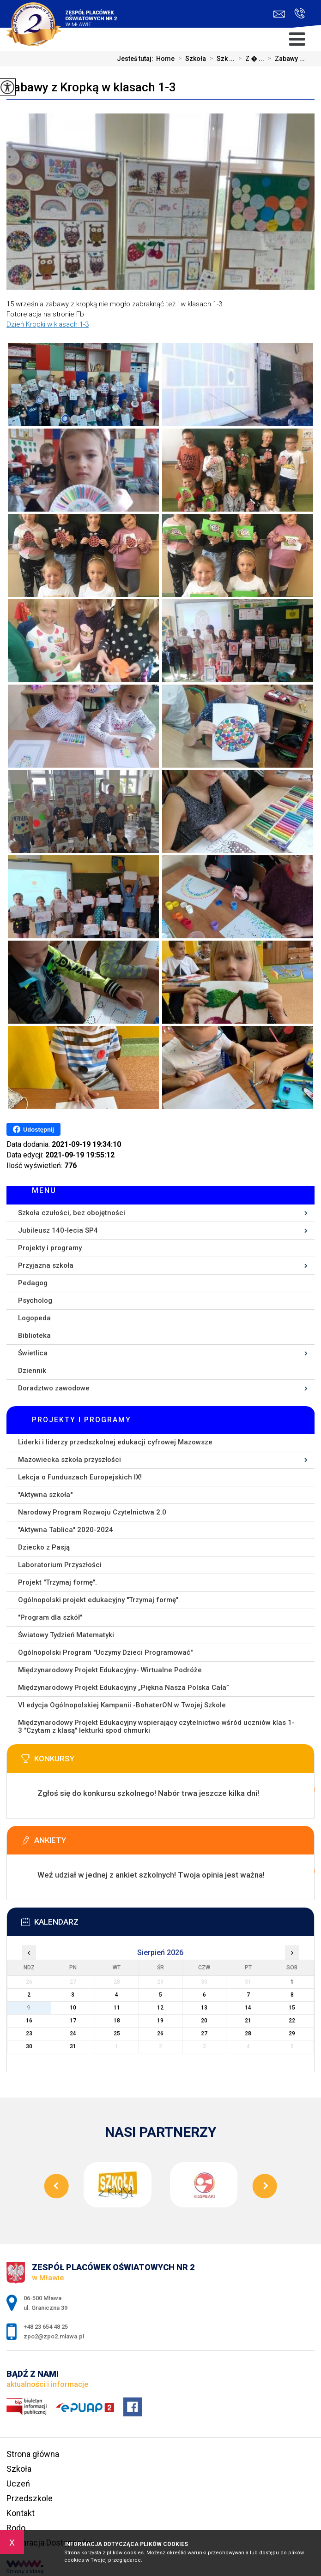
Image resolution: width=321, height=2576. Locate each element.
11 (117, 2007)
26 (160, 2033)
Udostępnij (33, 1129)
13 (204, 2007)
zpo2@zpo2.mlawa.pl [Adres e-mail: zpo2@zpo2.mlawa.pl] (54, 2336)
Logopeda (34, 1318)
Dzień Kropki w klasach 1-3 (47, 324)
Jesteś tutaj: (136, 58)
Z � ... (249, 58)
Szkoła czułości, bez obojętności (71, 1213)
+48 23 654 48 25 (299, 13)
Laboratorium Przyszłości (60, 1565)
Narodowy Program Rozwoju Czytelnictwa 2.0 (92, 1512)
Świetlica (33, 1353)
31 (73, 2046)
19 (160, 2020)
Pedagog (33, 1283)
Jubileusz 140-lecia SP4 (58, 1230)
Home (165, 58)
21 (248, 2020)
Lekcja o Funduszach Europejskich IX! (80, 1477)
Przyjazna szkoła (45, 1265)
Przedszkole (29, 2498)
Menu (44, 1190)
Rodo (15, 2528)
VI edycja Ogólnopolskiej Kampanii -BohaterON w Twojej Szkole (122, 1705)
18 (117, 2020)
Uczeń (18, 2483)
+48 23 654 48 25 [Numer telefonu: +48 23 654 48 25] (46, 2326)
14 (248, 2007)
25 (117, 2033)
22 (292, 2020)
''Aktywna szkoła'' (45, 1495)
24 (73, 2033)
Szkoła (190, 58)
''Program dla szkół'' (50, 1617)
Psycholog (35, 1300)
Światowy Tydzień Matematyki (66, 1635)
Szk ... (220, 58)
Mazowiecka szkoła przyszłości (69, 1459)
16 (29, 2020)
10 (73, 2007)
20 (204, 2020)
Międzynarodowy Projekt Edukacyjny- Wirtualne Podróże (110, 1670)
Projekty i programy (50, 1248)
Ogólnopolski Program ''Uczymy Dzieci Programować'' (105, 1652)
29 (292, 2033)
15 (292, 2007)
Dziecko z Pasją (44, 1547)
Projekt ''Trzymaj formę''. (57, 1582)
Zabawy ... (284, 58)
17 (73, 2020)
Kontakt (20, 2513)
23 (29, 2033)
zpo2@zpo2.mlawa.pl (279, 14)
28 (248, 2033)
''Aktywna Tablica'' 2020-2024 (65, 1530)
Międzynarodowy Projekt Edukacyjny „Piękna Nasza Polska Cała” (123, 1687)
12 (160, 2007)
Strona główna (32, 2454)
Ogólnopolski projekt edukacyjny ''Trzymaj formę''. (99, 1600)
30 (29, 2046)
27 (204, 2033)
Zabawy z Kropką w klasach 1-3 (91, 87)
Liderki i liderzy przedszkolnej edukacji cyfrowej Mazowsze (115, 1442)
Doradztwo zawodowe (54, 1388)
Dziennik (32, 1370)
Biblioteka (34, 1335)
